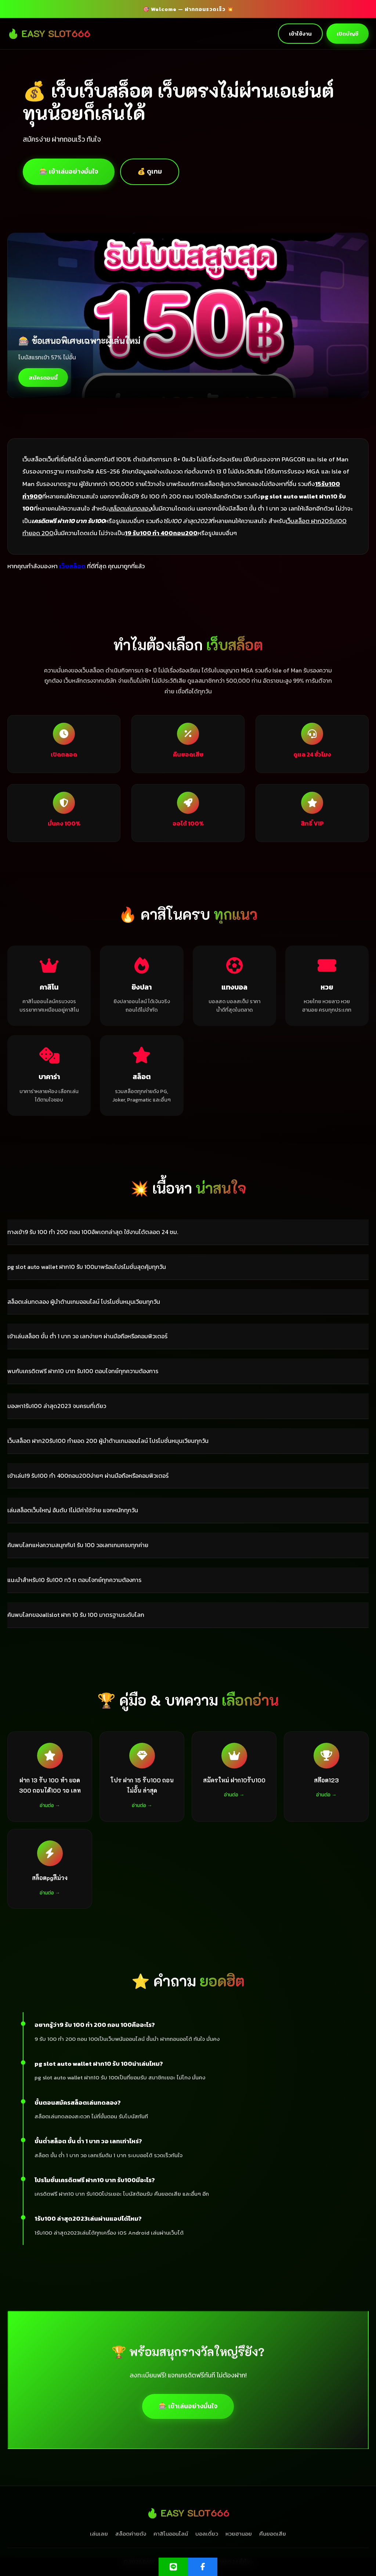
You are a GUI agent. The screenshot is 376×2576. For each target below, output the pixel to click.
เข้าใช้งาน (300, 33)
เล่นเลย (99, 2533)
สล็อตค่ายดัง (130, 2533)
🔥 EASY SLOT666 (48, 33)
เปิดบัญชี (347, 33)
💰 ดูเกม (149, 171)
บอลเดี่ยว (206, 2533)
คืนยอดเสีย (272, 2533)
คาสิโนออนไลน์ (170, 2533)
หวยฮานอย (238, 2533)
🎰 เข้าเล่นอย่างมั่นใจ (68, 171)
